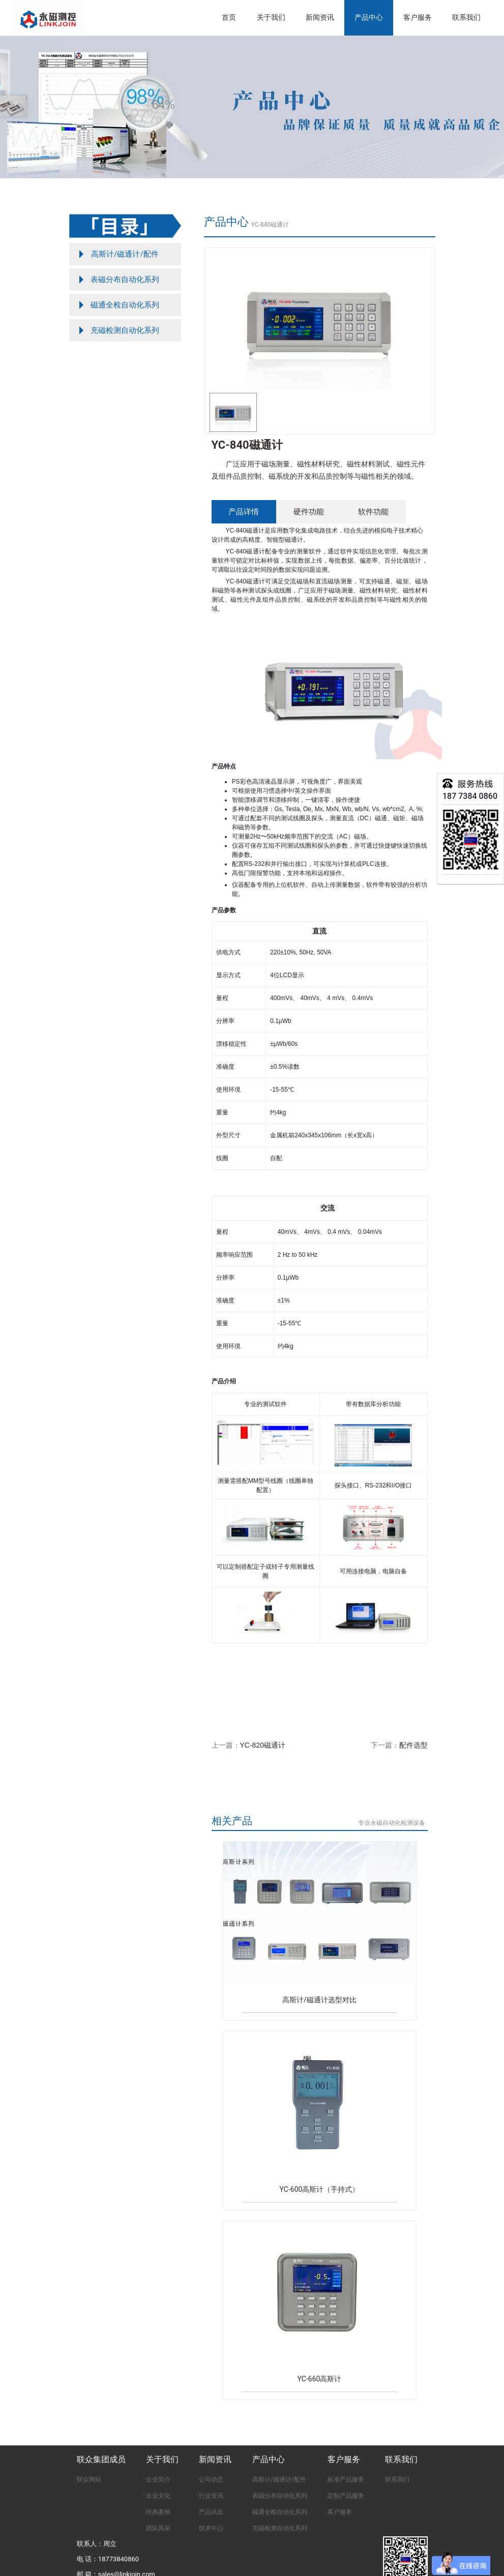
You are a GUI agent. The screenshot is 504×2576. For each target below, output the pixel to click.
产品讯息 (211, 2512)
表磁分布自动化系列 (279, 2495)
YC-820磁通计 (262, 1745)
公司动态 (211, 2479)
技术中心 (211, 2528)
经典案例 (158, 2512)
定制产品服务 (346, 2495)
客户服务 (340, 2512)
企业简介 (158, 2479)
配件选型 (413, 1745)
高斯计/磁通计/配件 (279, 2479)
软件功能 (373, 511)
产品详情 (243, 511)
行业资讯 (211, 2495)
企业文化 (158, 2495)
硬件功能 (308, 511)
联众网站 (89, 2479)
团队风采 (158, 2528)
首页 (229, 17)
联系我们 (466, 17)
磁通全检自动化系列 (279, 2512)
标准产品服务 (346, 2479)
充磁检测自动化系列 (279, 2528)
